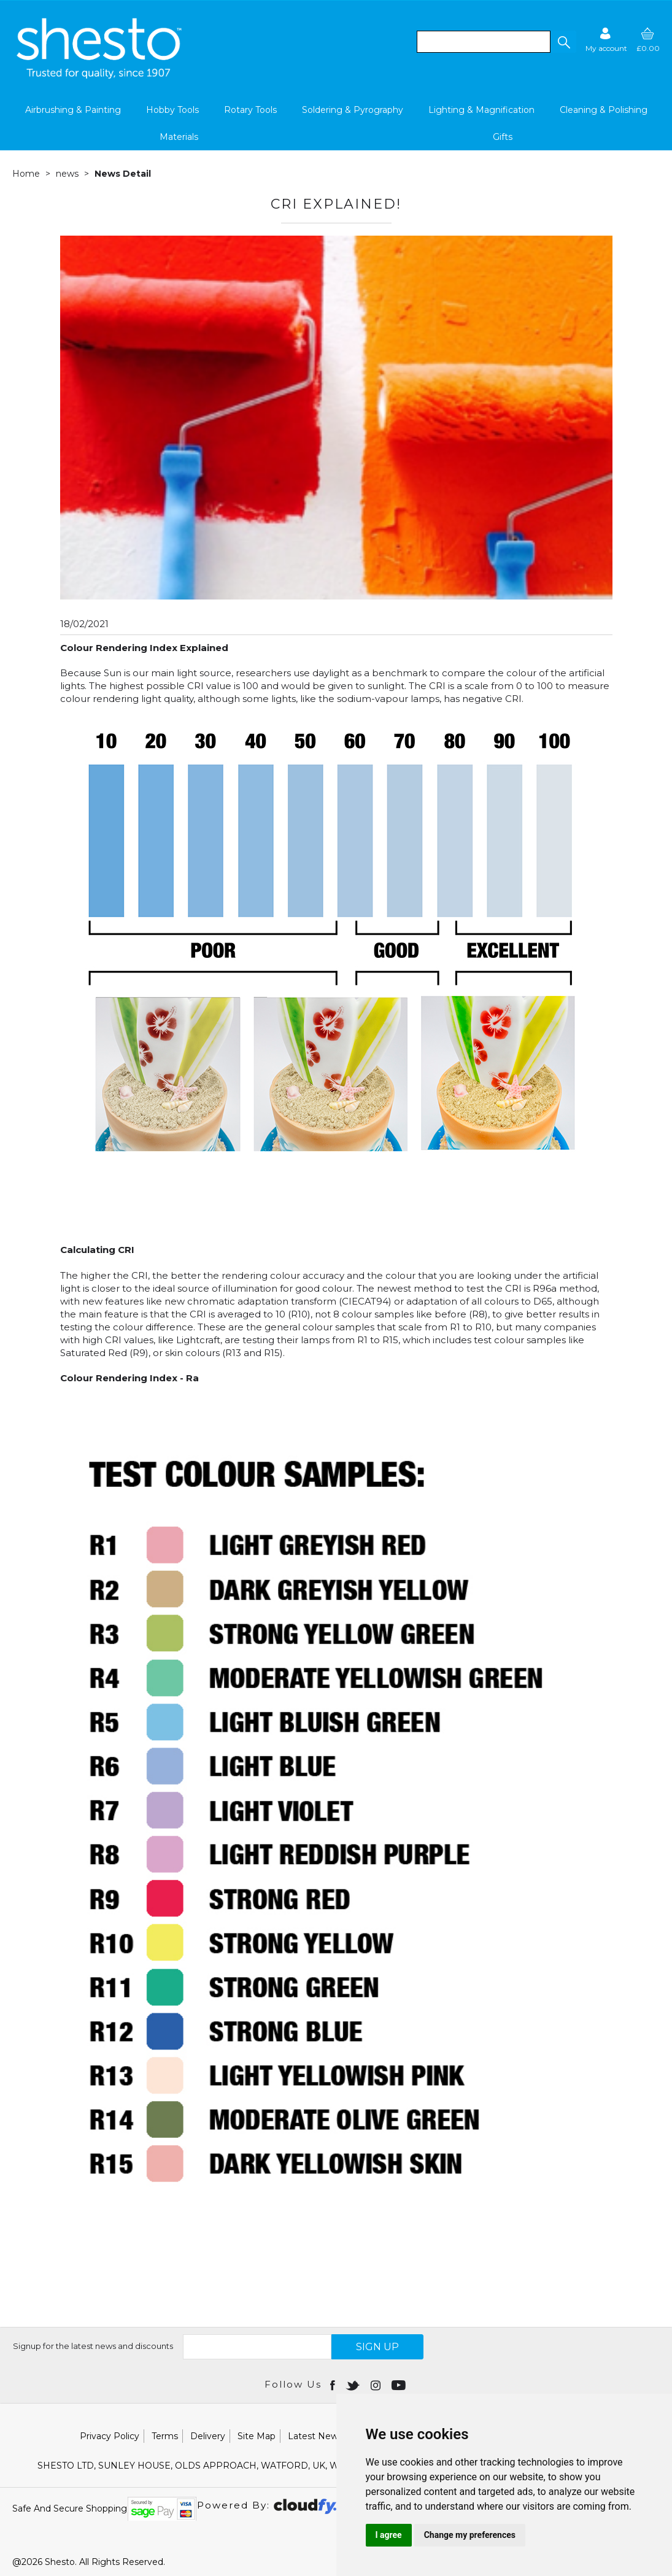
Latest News (315, 2436)
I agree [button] (389, 2535)
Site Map (257, 2436)
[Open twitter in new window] (354, 2384)
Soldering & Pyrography (352, 109)
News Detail (123, 173)
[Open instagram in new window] (377, 2384)
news (67, 173)
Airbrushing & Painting (73, 109)
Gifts (502, 136)
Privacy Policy (109, 2436)
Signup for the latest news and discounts (93, 2346)
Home (26, 173)
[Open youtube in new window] (400, 2384)
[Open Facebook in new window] (333, 2384)
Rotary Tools (250, 109)
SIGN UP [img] (377, 2347)
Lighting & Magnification (481, 109)
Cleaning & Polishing (603, 109)
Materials (179, 136)
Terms (165, 2436)
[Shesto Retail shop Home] (100, 75)
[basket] (648, 39)
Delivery (207, 2436)
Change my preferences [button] (470, 2535)
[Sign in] (606, 39)
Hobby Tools (172, 109)
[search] (483, 42)
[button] (563, 42)
